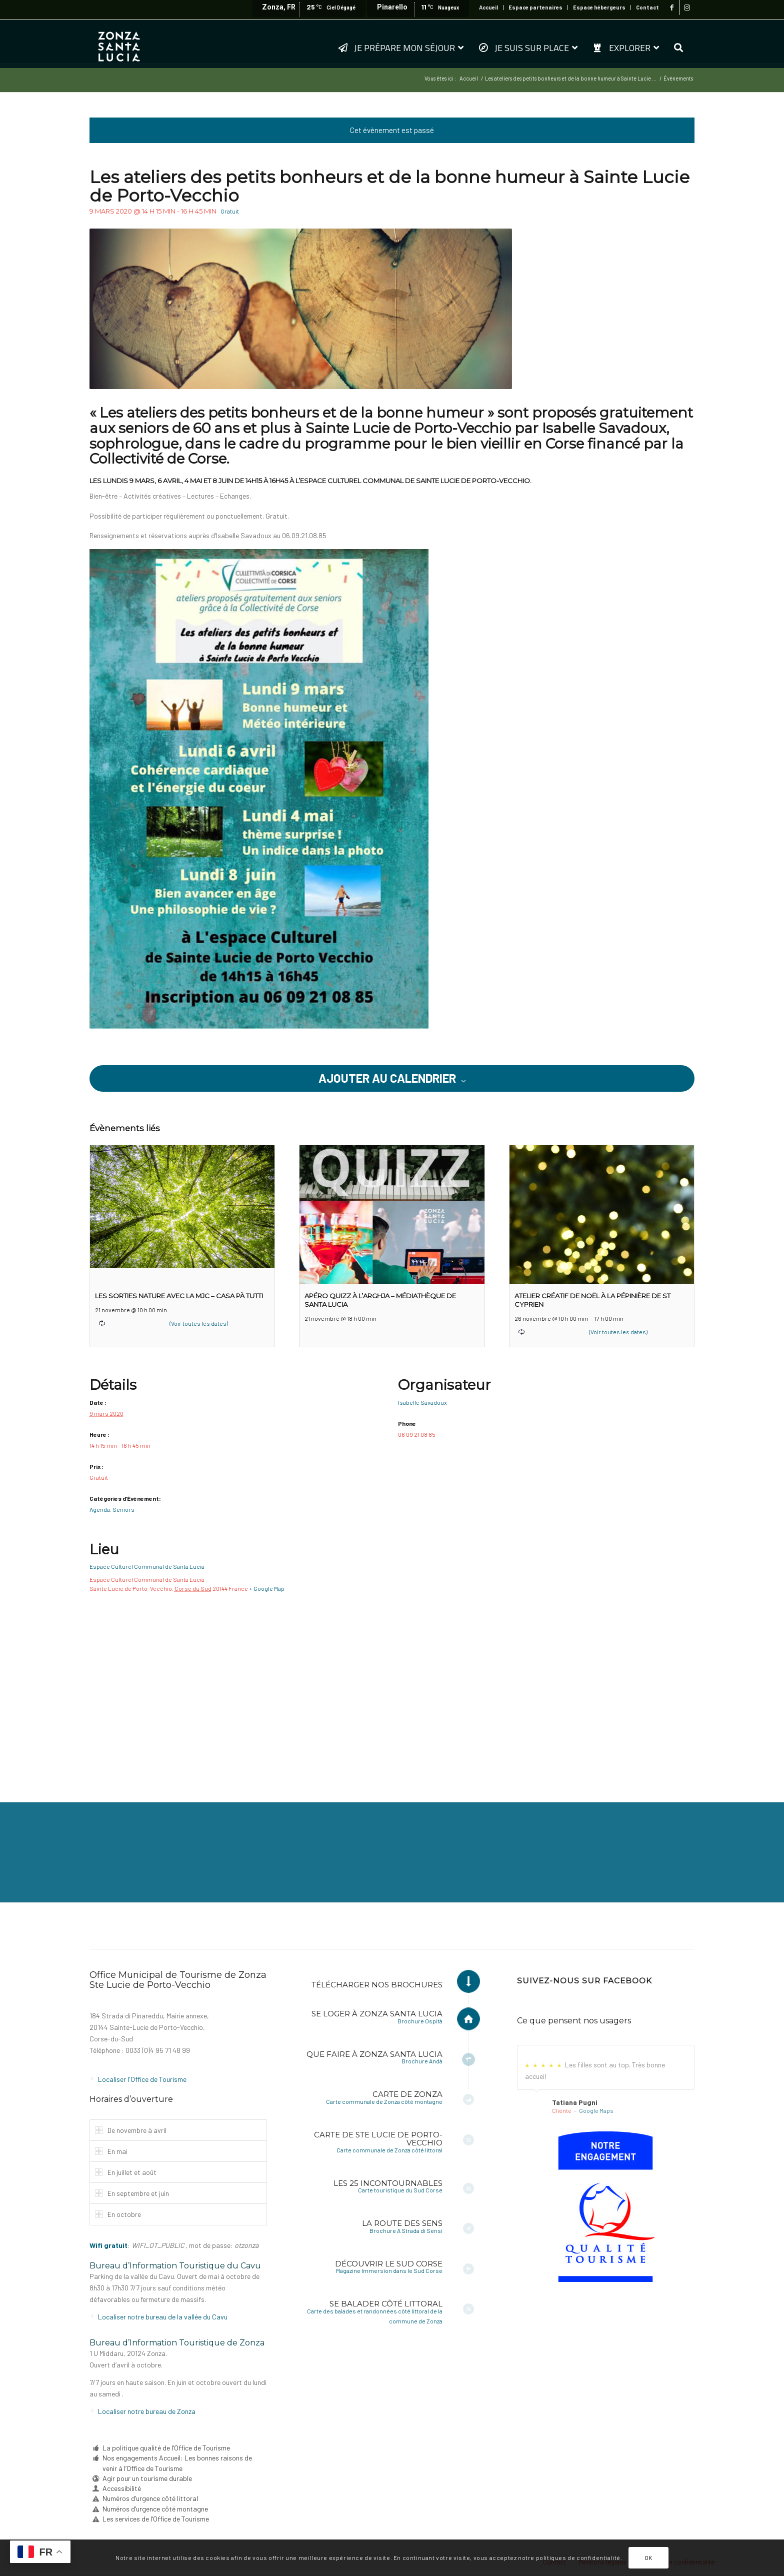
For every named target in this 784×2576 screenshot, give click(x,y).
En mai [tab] (111, 2151)
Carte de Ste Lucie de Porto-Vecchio (378, 2139)
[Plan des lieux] (392, 1680)
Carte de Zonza (407, 2094)
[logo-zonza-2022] (119, 44)
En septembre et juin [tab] (132, 2193)
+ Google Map (266, 1588)
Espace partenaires (535, 7)
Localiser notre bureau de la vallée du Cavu (163, 2316)
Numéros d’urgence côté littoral (150, 2498)
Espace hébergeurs (599, 7)
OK (648, 2557)
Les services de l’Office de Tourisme (155, 2518)
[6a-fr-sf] (605, 2206)
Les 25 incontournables (388, 2183)
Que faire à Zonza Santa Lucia (374, 2054)
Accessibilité (121, 2488)
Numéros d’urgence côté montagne (155, 2508)
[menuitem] (489, 7)
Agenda (100, 1509)
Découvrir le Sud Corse (388, 2263)
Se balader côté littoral (386, 2303)
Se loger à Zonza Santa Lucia (377, 2013)
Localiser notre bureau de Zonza (147, 2411)
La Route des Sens (402, 2223)
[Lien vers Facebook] (671, 7)
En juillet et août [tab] (125, 2172)
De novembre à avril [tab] (130, 2130)
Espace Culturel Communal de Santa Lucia (147, 1566)
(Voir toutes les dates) (199, 1323)
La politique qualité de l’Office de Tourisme (166, 2447)
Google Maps (596, 2110)
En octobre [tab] (118, 2214)
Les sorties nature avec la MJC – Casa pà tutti (179, 1296)
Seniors (123, 1509)
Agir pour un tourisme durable (147, 2478)
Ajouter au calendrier (387, 1078)
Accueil (488, 7)
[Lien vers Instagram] (687, 7)
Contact (647, 7)
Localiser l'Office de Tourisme (142, 2079)
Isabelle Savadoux (422, 1402)
